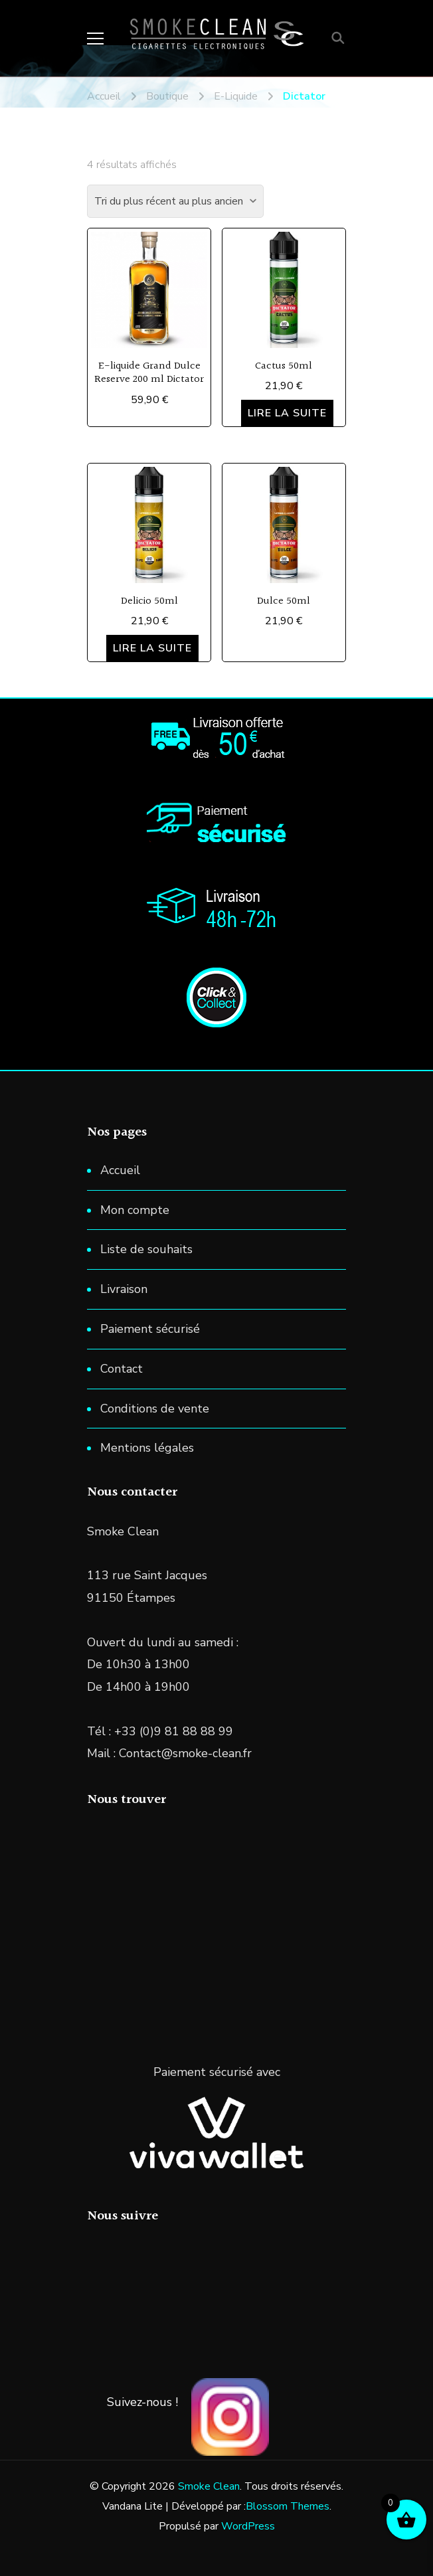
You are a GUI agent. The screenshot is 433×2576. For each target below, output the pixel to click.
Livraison (123, 1289)
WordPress (248, 2526)
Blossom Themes (287, 2506)
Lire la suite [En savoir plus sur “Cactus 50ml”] (287, 413)
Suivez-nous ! (142, 2402)
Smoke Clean (209, 2486)
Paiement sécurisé (150, 1329)
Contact (121, 1369)
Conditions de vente (154, 1409)
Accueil (120, 1170)
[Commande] (175, 201)
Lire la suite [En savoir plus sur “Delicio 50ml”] (152, 648)
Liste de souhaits (146, 1249)
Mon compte (134, 1210)
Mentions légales (147, 1448)
